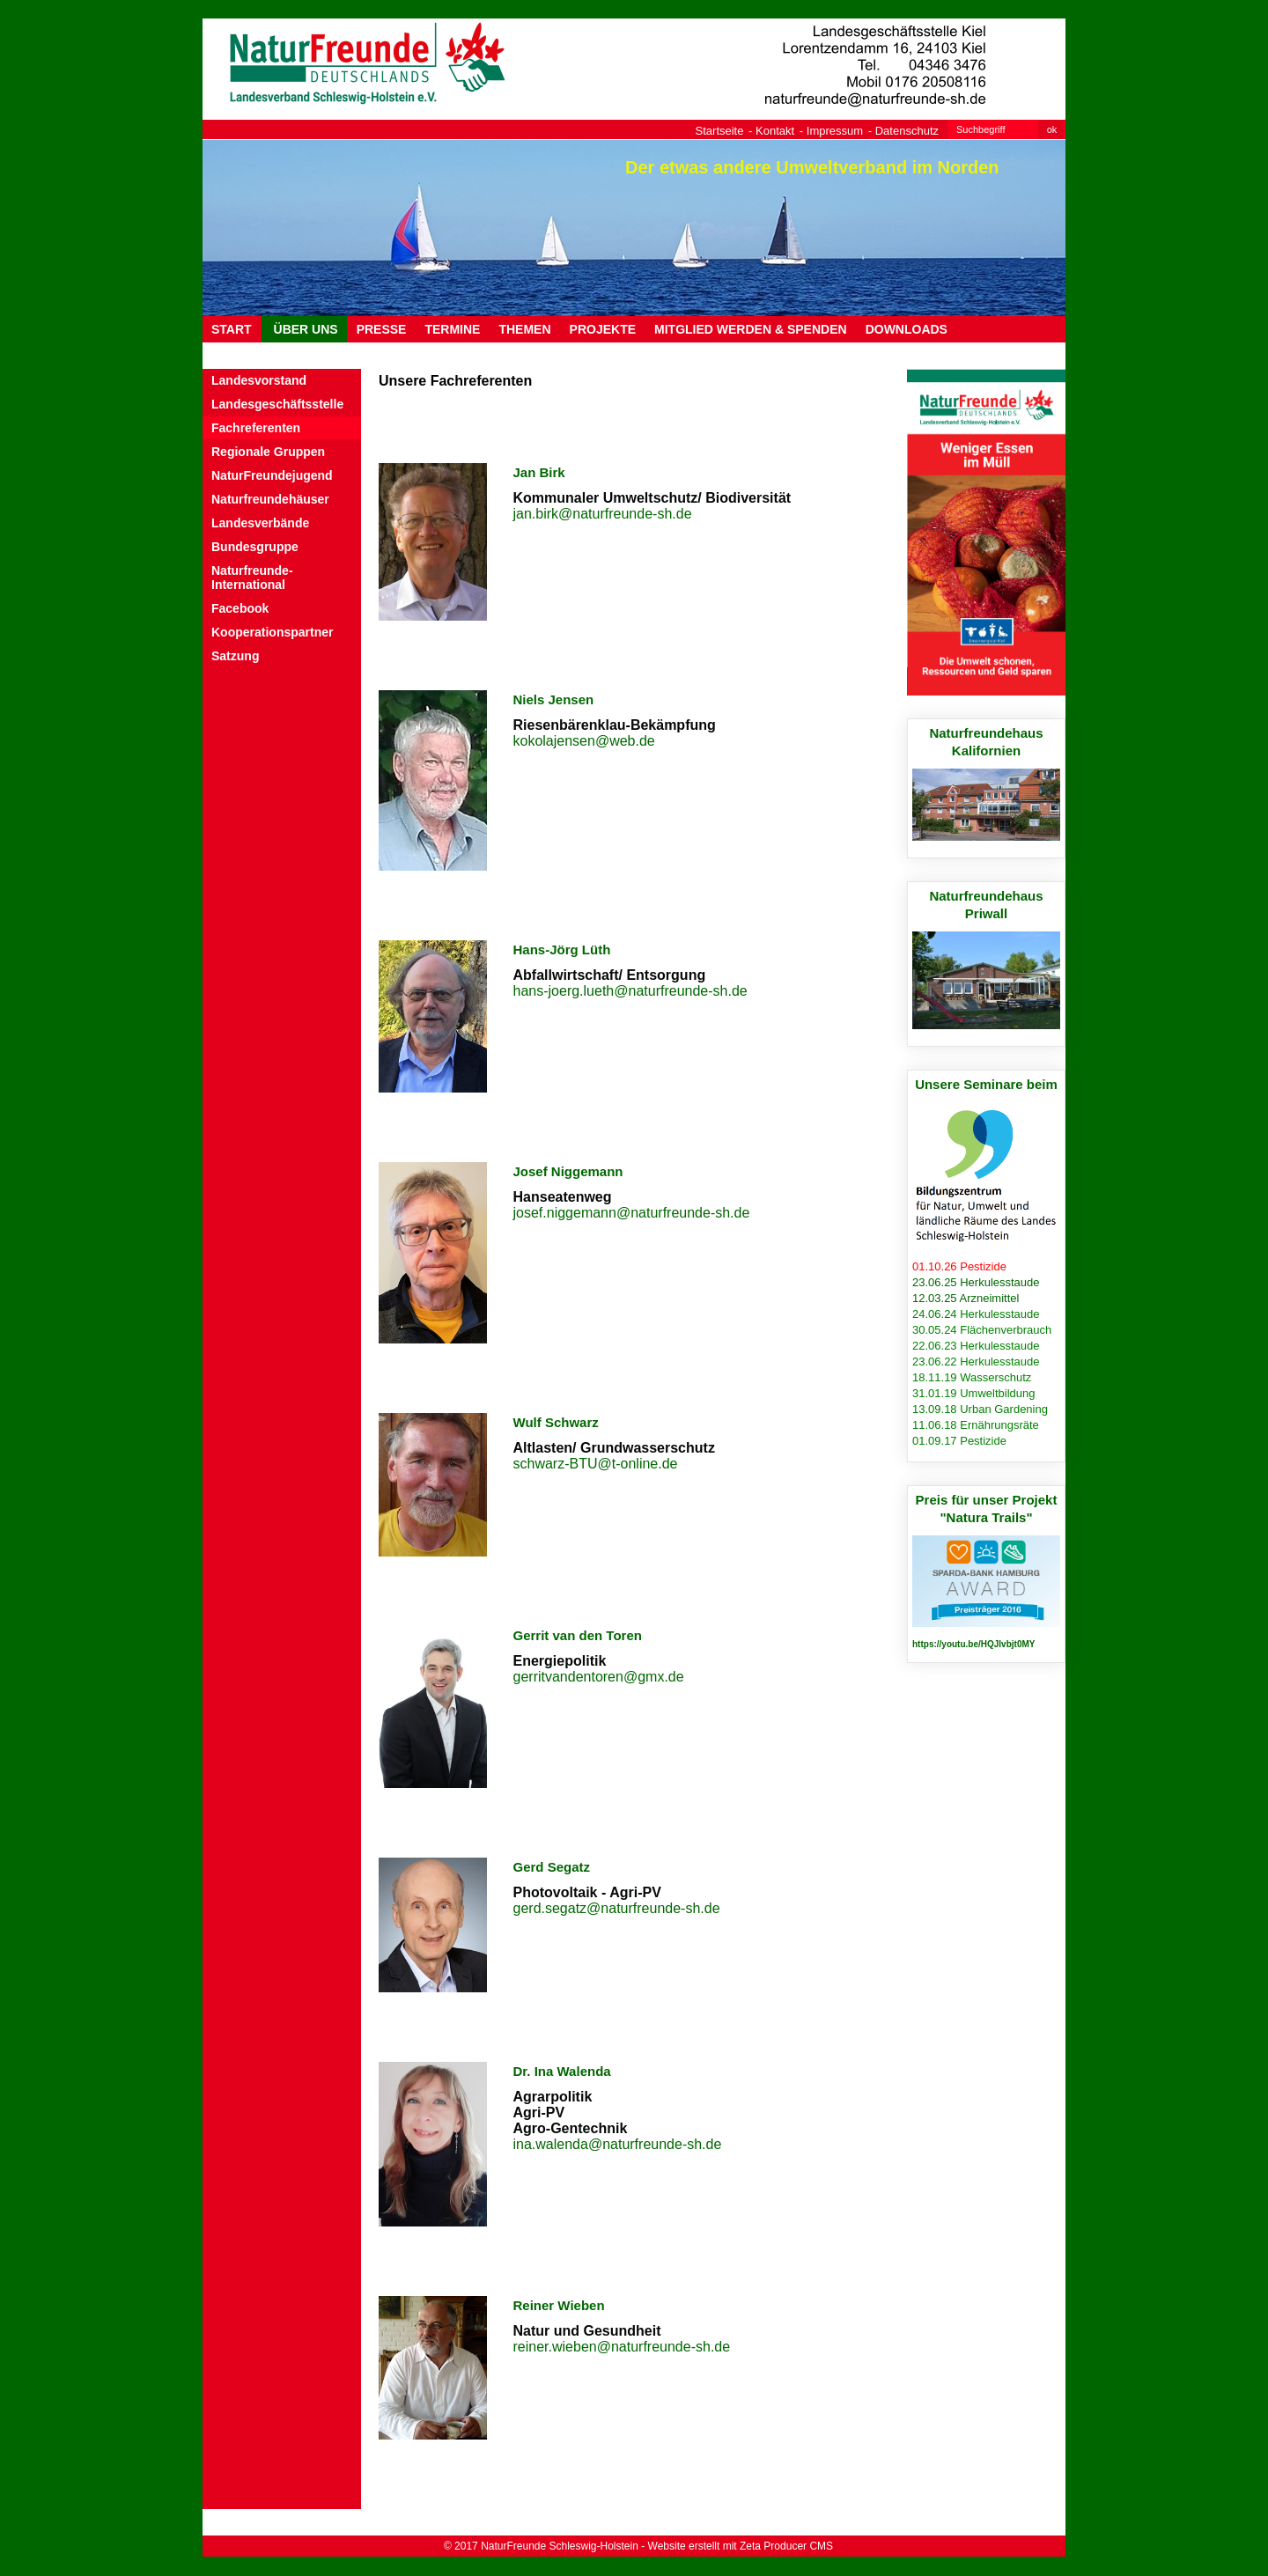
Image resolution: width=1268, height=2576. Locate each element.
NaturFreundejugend (272, 475)
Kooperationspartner (272, 632)
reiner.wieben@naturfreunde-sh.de (622, 2346)
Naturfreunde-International (252, 577)
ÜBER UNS (304, 329)
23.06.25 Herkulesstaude (976, 1282)
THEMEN (524, 329)
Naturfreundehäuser (270, 499)
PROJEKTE (603, 329)
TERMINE (452, 329)
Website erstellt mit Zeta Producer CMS (741, 2546)
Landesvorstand (258, 380)
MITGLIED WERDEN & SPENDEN (750, 329)
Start (231, 329)
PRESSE (382, 329)
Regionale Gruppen (268, 452)
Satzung (235, 656)
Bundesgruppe (255, 547)
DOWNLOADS (906, 329)
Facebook (240, 608)
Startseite (720, 130)
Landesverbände (260, 523)
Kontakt (775, 130)
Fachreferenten (255, 428)
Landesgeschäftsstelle (277, 404)
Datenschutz (907, 130)
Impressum (835, 130)
